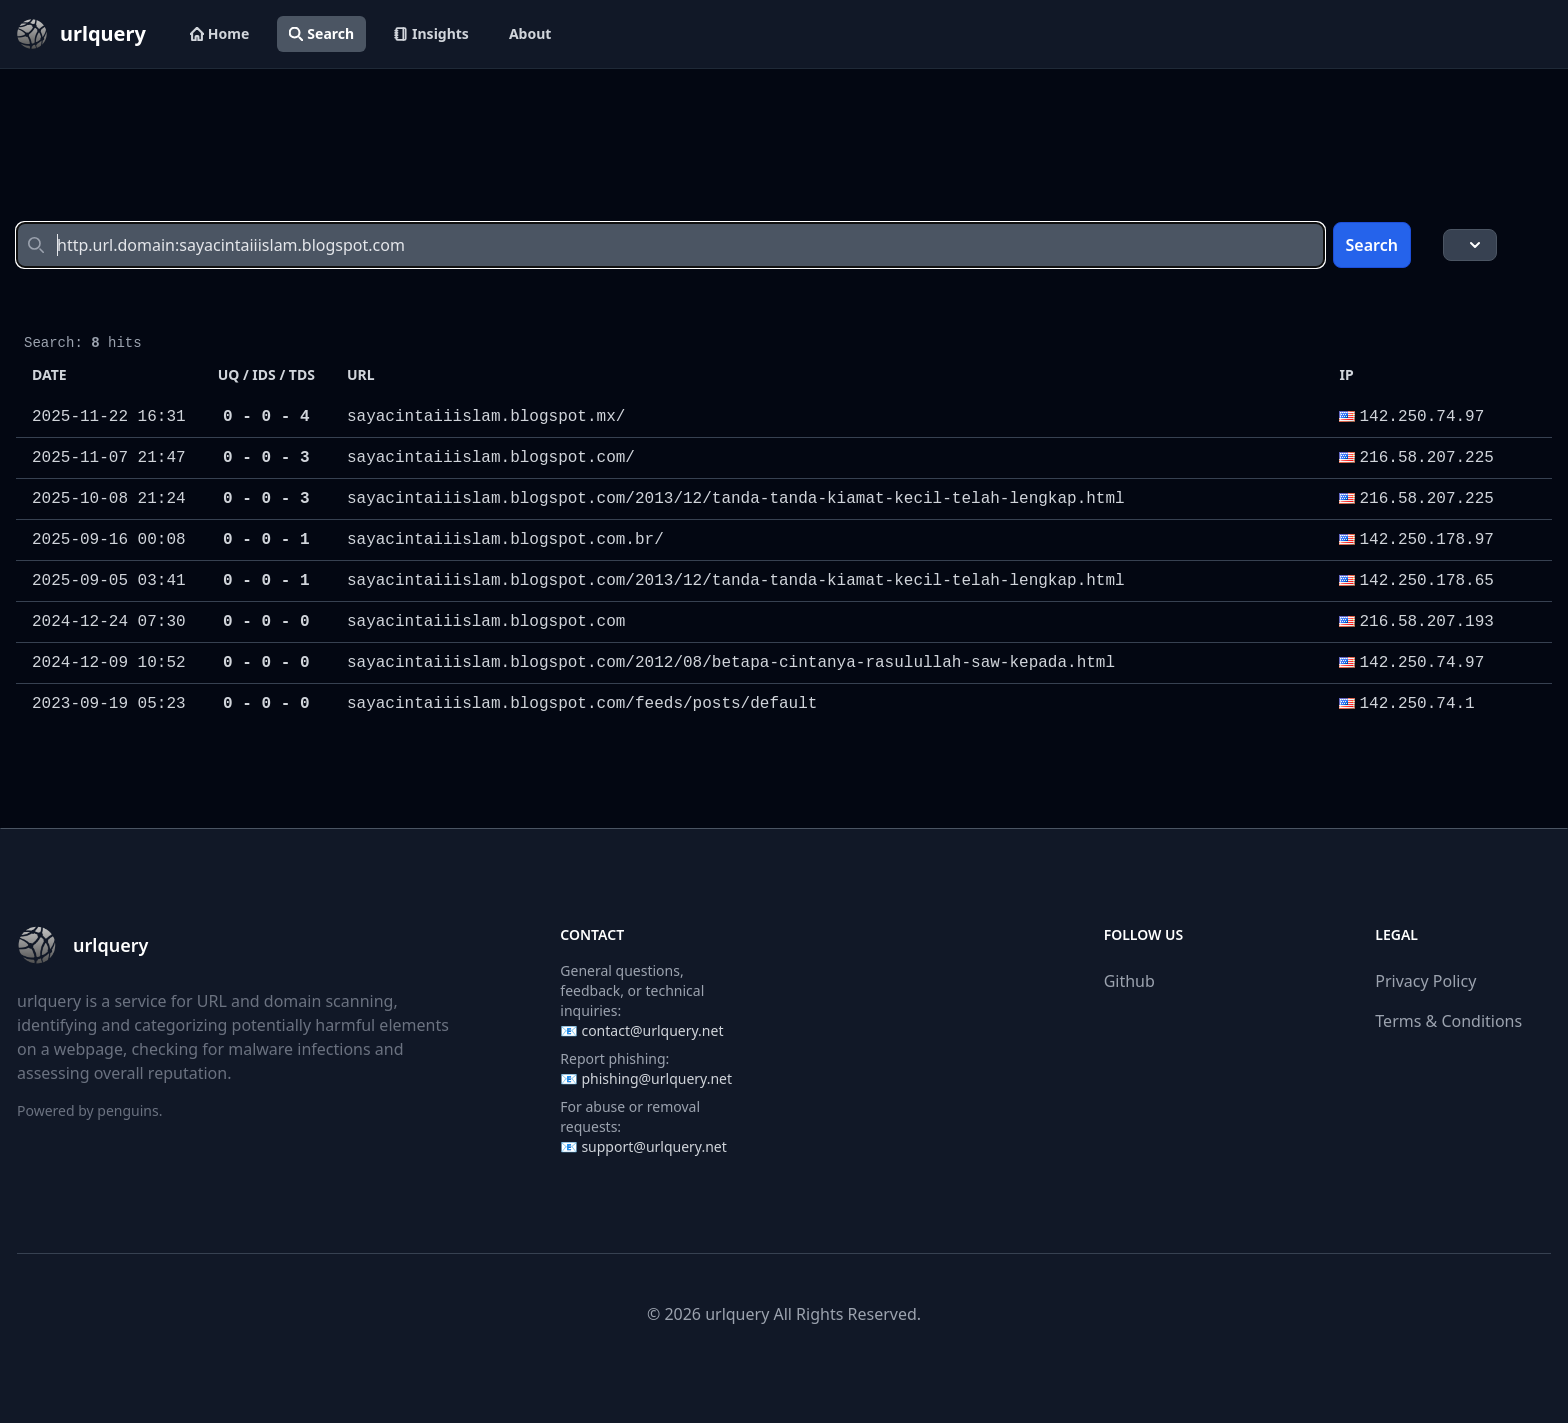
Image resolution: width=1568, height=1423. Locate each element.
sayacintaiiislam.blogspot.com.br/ (505, 540)
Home (219, 33)
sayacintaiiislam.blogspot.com (486, 622)
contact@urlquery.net (652, 1030)
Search (321, 33)
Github (1129, 981)
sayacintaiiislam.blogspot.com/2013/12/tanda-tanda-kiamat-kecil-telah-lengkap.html (736, 499)
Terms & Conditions (1448, 1021)
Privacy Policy (1425, 981)
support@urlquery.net (653, 1146)
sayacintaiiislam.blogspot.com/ (491, 458)
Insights (431, 33)
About (530, 33)
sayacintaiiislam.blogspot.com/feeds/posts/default (582, 704)
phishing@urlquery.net (656, 1078)
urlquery (737, 1314)
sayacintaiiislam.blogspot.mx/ (486, 417)
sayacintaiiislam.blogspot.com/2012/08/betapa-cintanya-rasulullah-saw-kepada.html (731, 663)
